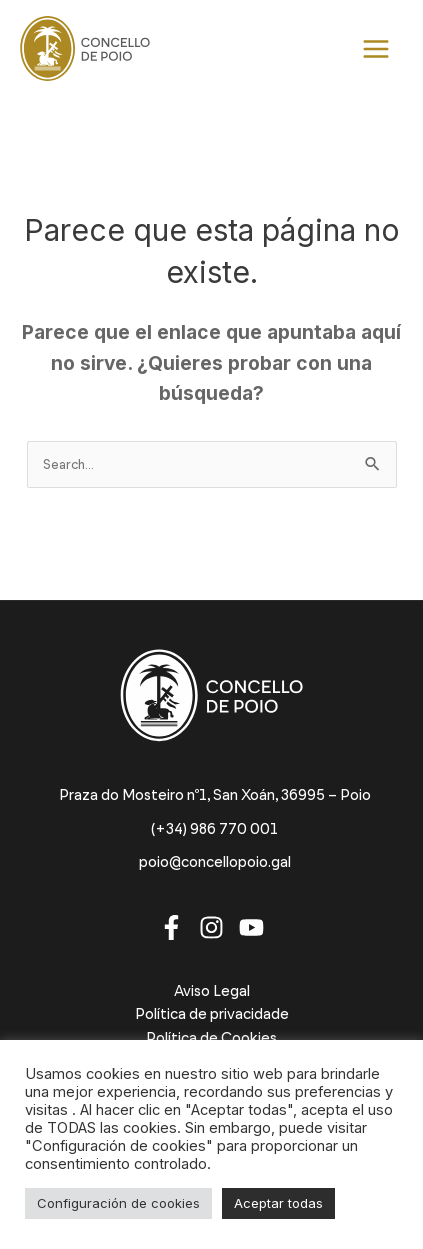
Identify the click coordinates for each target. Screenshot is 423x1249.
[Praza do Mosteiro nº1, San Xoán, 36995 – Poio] (212, 795)
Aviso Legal (212, 991)
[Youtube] (251, 927)
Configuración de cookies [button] (118, 1203)
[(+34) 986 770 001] (211, 829)
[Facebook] (171, 927)
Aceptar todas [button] (278, 1203)
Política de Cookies (211, 1038)
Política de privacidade (212, 1014)
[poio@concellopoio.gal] (212, 862)
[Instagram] (211, 927)
